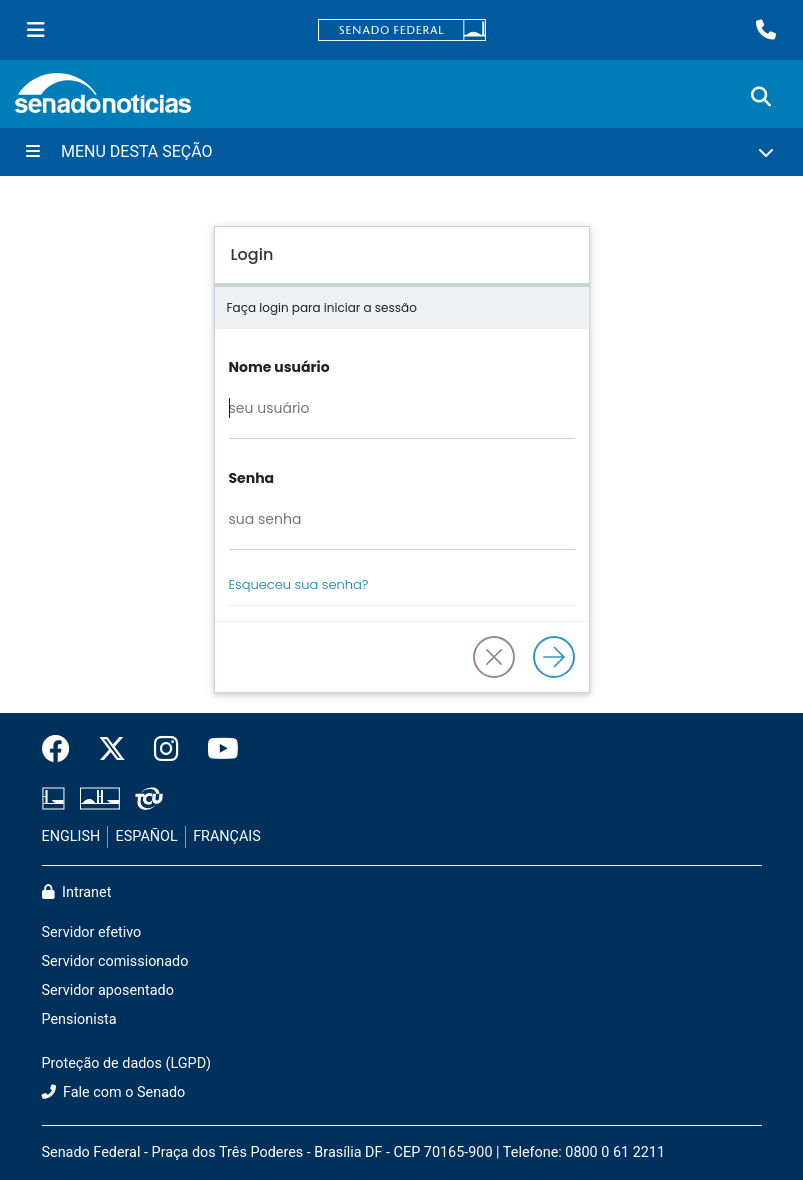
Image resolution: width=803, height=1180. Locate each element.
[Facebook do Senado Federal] (63, 750)
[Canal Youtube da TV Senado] (216, 750)
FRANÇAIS (227, 836)
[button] (494, 657)
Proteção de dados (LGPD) (127, 1063)
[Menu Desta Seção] (401, 152)
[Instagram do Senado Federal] (166, 750)
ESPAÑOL (147, 836)
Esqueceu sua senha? (299, 584)
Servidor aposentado (108, 990)
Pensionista (79, 1019)
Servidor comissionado (115, 961)
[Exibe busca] (761, 97)
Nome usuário (279, 367)
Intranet (77, 892)
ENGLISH (71, 836)
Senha (252, 478)
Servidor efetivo (92, 932)
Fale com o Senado (114, 1092)
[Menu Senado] (36, 30)
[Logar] (554, 657)
